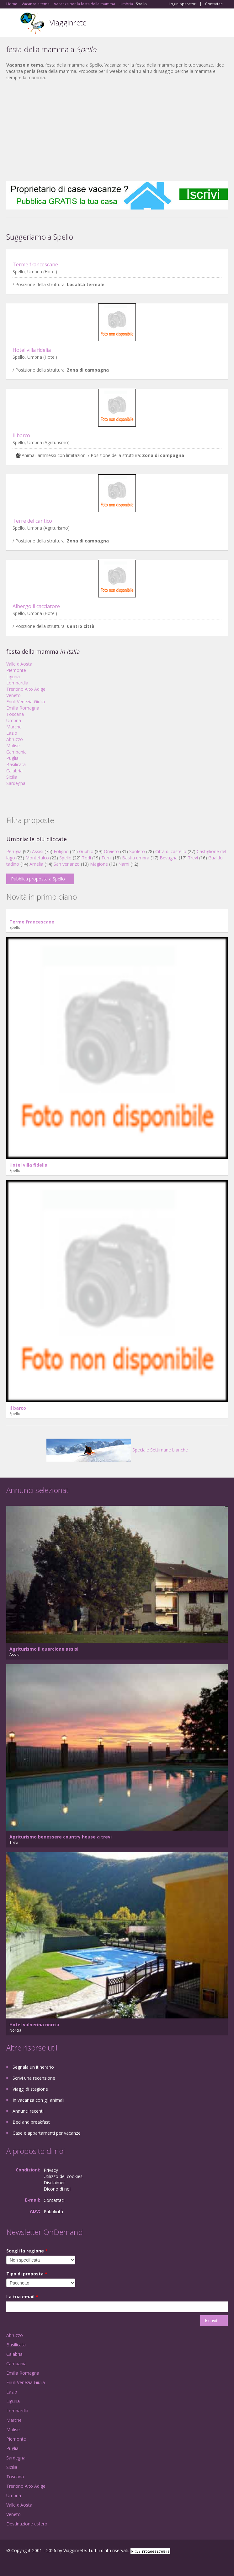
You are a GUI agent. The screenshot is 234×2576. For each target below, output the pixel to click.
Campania (16, 752)
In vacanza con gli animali (38, 2100)
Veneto (13, 695)
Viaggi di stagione (30, 2089)
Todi (86, 858)
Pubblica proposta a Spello (38, 879)
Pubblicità (53, 2211)
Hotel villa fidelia (32, 349)
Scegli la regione (27, 2251)
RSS (51, 2564)
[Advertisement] (117, 131)
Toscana (15, 714)
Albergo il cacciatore (36, 606)
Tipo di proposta (26, 2274)
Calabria (14, 771)
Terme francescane (35, 264)
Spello (65, 858)
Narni (123, 864)
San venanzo (67, 864)
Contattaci (214, 4)
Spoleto (137, 851)
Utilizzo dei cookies (63, 2176)
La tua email (22, 2297)
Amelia (36, 864)
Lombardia (17, 683)
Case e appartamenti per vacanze (47, 2133)
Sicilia (11, 777)
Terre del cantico (32, 520)
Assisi (37, 851)
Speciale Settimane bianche (117, 1450)
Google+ (21, 2564)
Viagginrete (68, 22)
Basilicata (16, 764)
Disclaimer (54, 2183)
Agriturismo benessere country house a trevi (60, 1837)
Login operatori (183, 4)
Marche (14, 727)
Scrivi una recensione (34, 2078)
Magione (99, 864)
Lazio (11, 733)
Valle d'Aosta (19, 664)
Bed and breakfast (31, 2122)
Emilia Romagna (22, 708)
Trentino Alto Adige (25, 689)
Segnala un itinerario (33, 2067)
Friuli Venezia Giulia (25, 702)
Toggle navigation (11, 23)
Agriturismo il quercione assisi (43, 1649)
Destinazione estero (26, 2524)
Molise (13, 746)
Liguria (13, 676)
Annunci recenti (28, 2111)
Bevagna (169, 858)
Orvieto (111, 851)
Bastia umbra (135, 858)
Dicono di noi (57, 2189)
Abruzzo (14, 739)
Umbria (13, 720)
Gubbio (86, 851)
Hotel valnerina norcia (34, 2025)
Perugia (14, 851)
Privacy (51, 2170)
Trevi (193, 858)
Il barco (21, 435)
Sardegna (15, 783)
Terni (106, 858)
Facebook (8, 2564)
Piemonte (16, 670)
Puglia (12, 758)
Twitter (37, 2564)
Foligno (61, 851)
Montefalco (37, 858)
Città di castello (170, 851)
